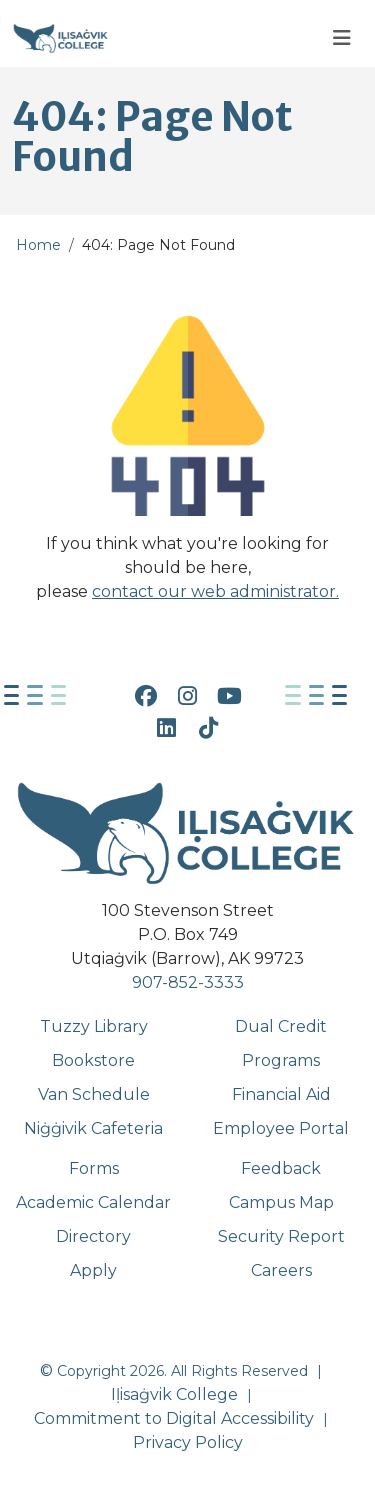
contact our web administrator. (215, 591)
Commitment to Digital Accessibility (174, 1418)
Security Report (281, 1236)
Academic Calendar (93, 1202)
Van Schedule (94, 1094)
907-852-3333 (188, 982)
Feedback (281, 1168)
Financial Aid (281, 1094)
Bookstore (93, 1060)
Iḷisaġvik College (174, 1394)
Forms (94, 1168)
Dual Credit (281, 1026)
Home (38, 245)
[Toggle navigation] (342, 38)
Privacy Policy (188, 1442)
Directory (93, 1236)
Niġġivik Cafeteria (93, 1128)
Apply (93, 1270)
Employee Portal (281, 1128)
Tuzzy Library (94, 1026)
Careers (281, 1270)
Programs (281, 1060)
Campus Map (281, 1202)
